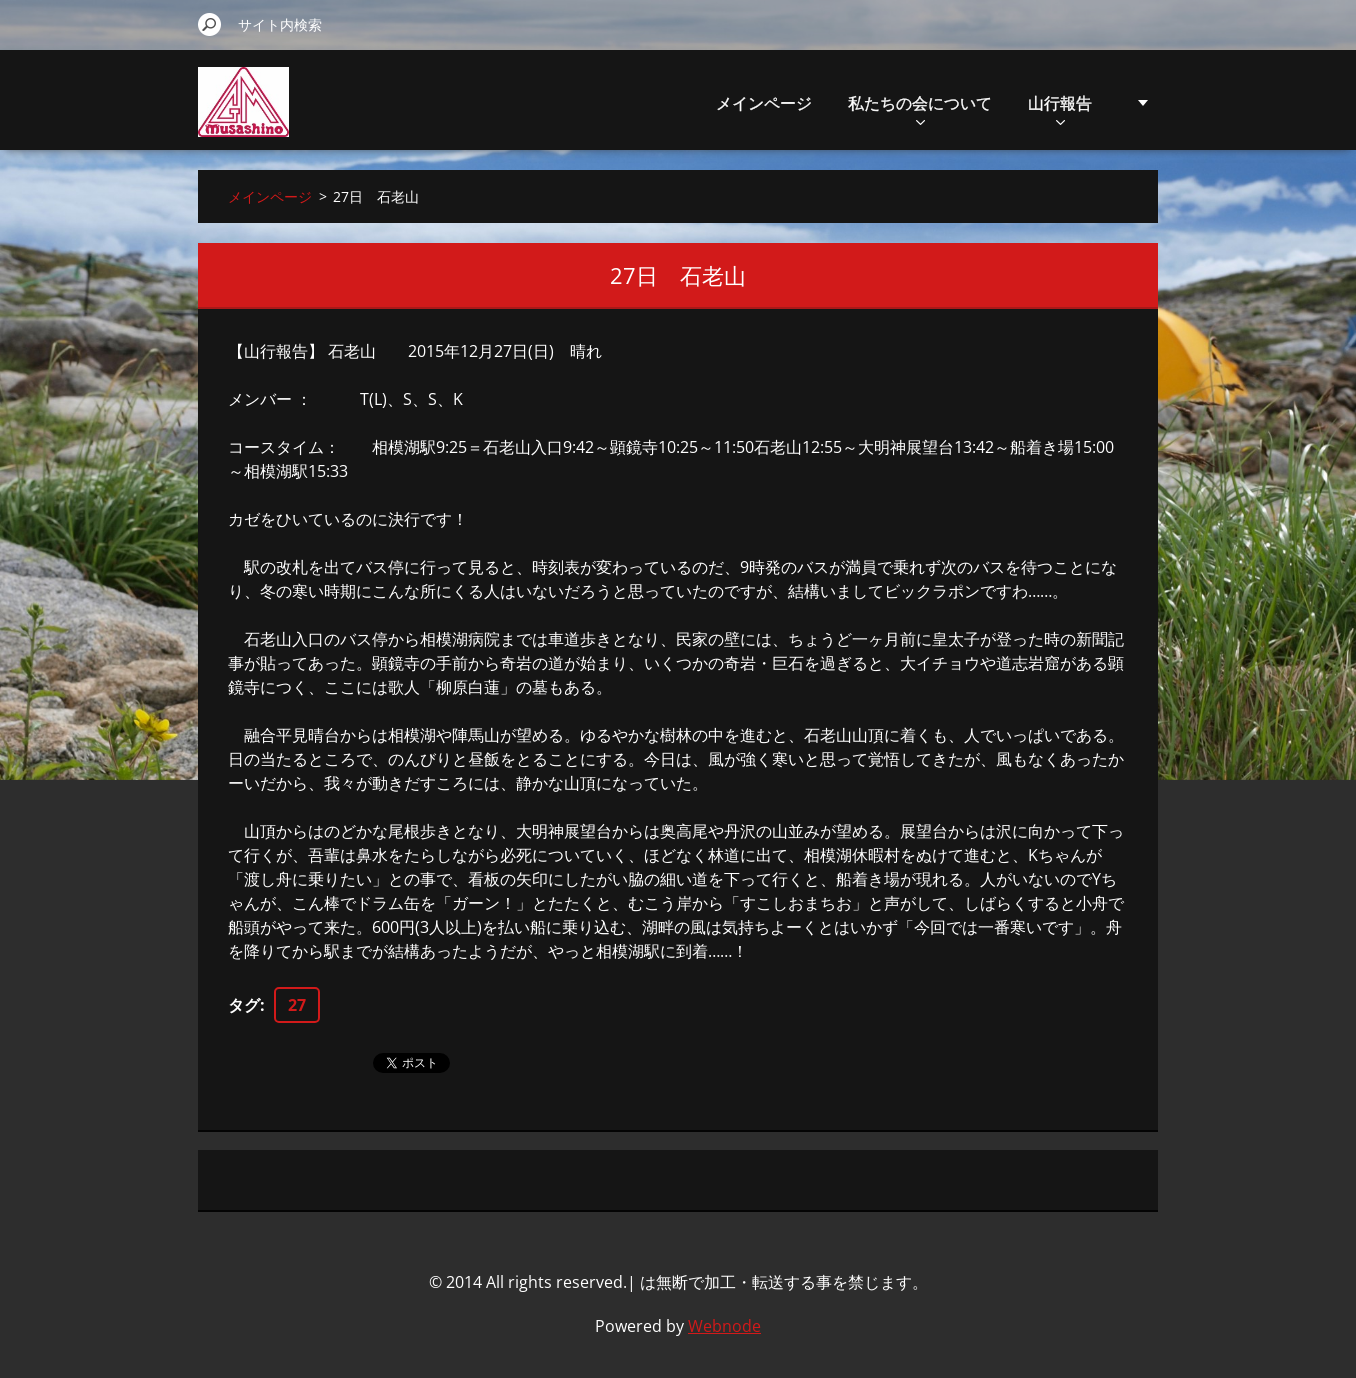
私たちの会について (920, 108)
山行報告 (1060, 108)
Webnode (724, 1326)
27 (297, 1005)
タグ (244, 1005)
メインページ (764, 103)
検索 (210, 24)
